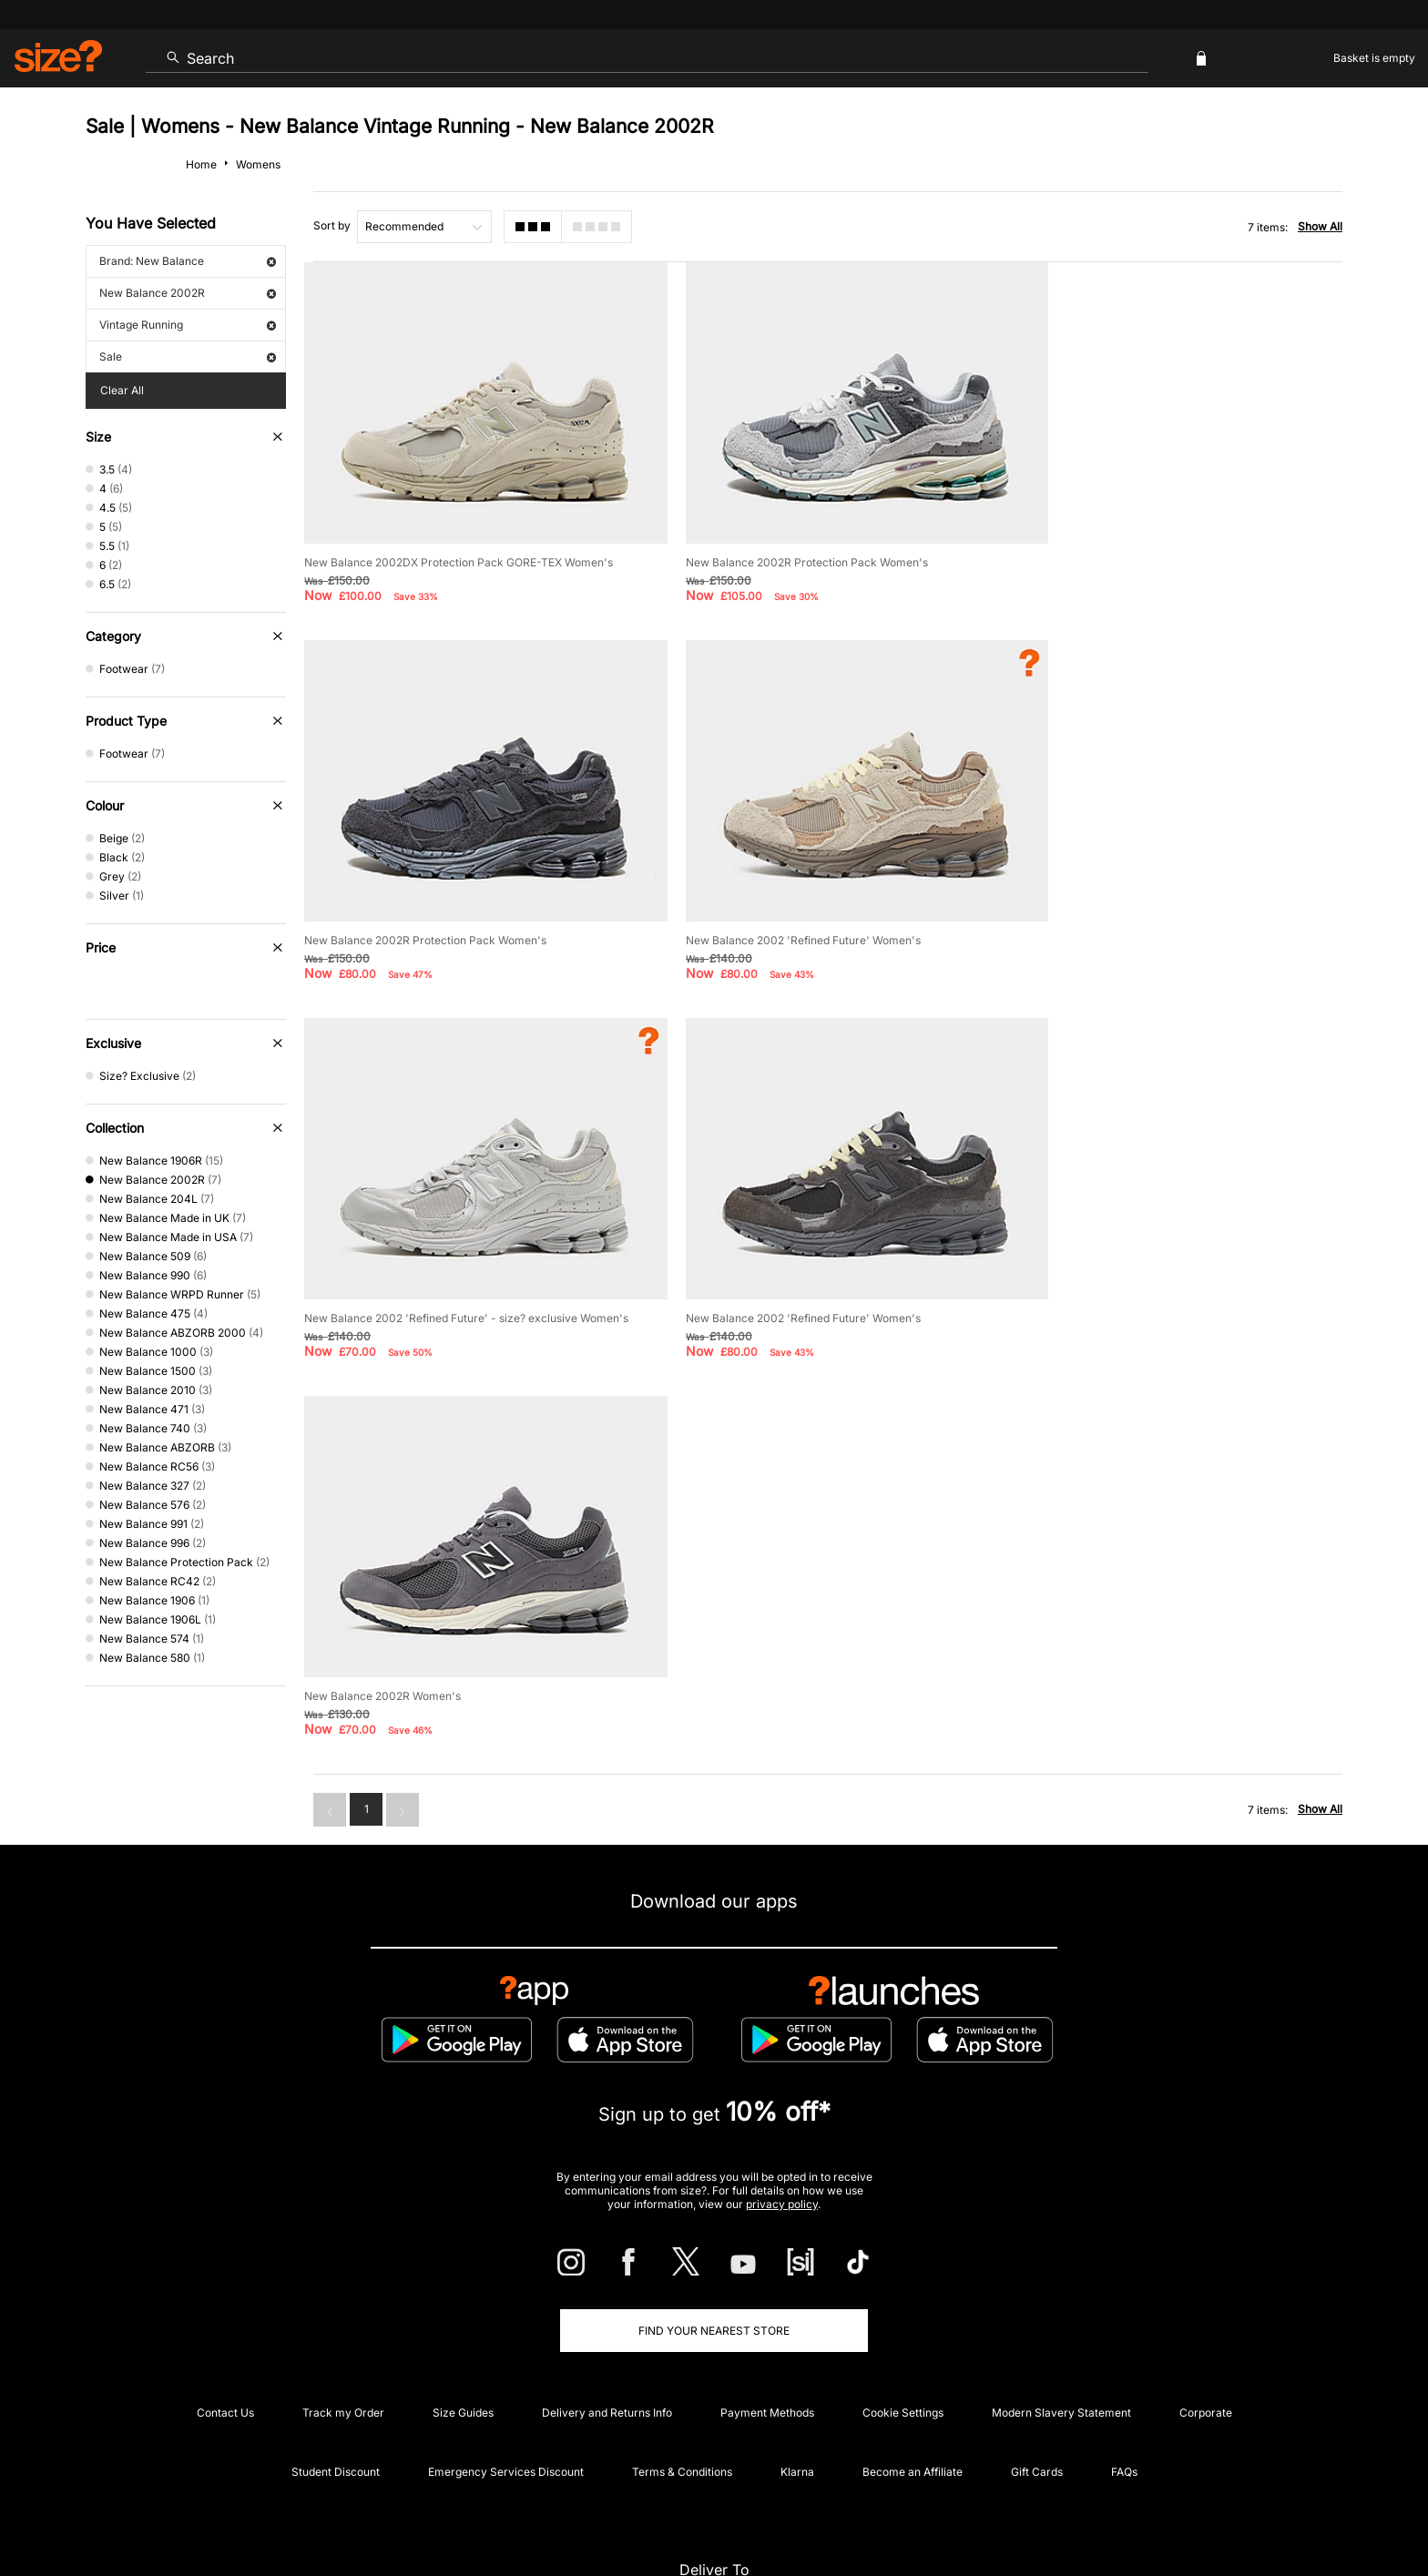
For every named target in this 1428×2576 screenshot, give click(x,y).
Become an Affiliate (912, 2331)
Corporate (1205, 2272)
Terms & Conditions (682, 2331)
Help (1003, 2509)
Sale (187, 356)
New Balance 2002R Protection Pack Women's (786, 547)
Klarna (797, 2331)
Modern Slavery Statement (1061, 2272)
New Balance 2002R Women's (382, 1271)
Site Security (1262, 2509)
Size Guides (463, 2272)
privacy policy (782, 2064)
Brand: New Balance (187, 261)
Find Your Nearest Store (714, 2190)
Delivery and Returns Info (607, 2272)
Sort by (332, 225)
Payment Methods (767, 2272)
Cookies (1151, 2509)
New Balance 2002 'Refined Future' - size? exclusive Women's (827, 909)
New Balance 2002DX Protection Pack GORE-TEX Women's (458, 547)
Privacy (1322, 2509)
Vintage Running (187, 324)
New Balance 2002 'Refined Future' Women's (421, 909)
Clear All (122, 390)
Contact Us (225, 2272)
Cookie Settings (903, 2272)
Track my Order (343, 2272)
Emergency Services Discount (506, 2331)
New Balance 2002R (187, 293)
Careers (1200, 2509)
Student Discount (335, 2331)
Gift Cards (1037, 2331)
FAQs (1124, 2331)
